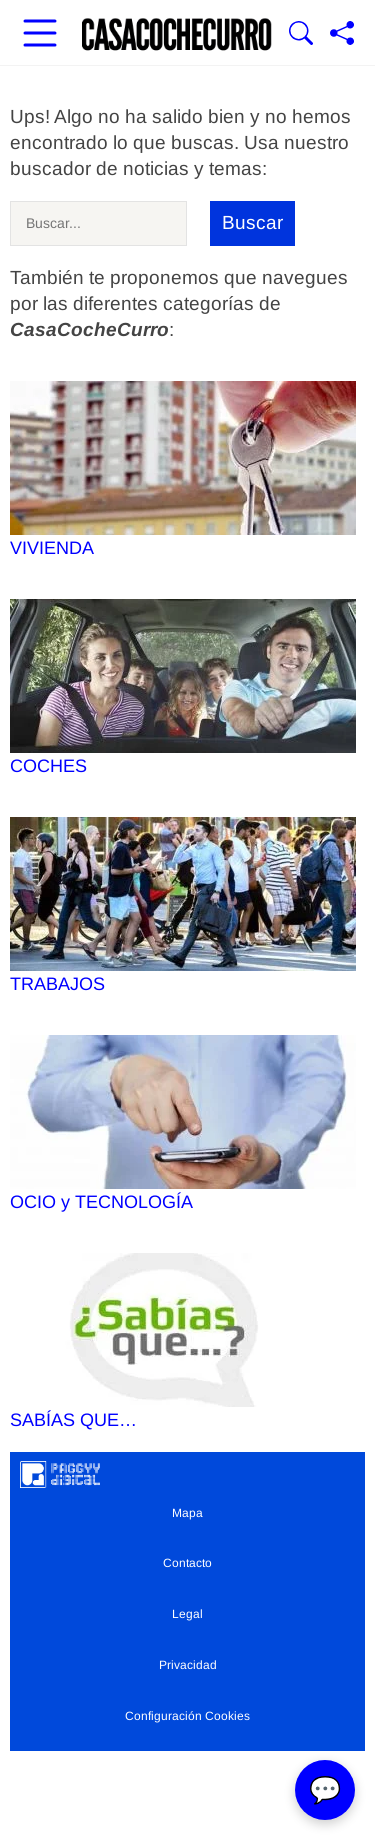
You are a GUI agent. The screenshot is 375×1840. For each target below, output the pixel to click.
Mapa (187, 1513)
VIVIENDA (183, 469)
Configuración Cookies (187, 1716)
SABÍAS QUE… (183, 1341)
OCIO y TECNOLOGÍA (183, 1123)
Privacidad (188, 1665)
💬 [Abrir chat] (325, 1790)
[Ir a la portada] (177, 35)
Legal (187, 1614)
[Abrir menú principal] (40, 35)
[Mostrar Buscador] (301, 35)
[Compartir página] (342, 35)
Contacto (187, 1563)
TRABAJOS (183, 905)
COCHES (183, 687)
